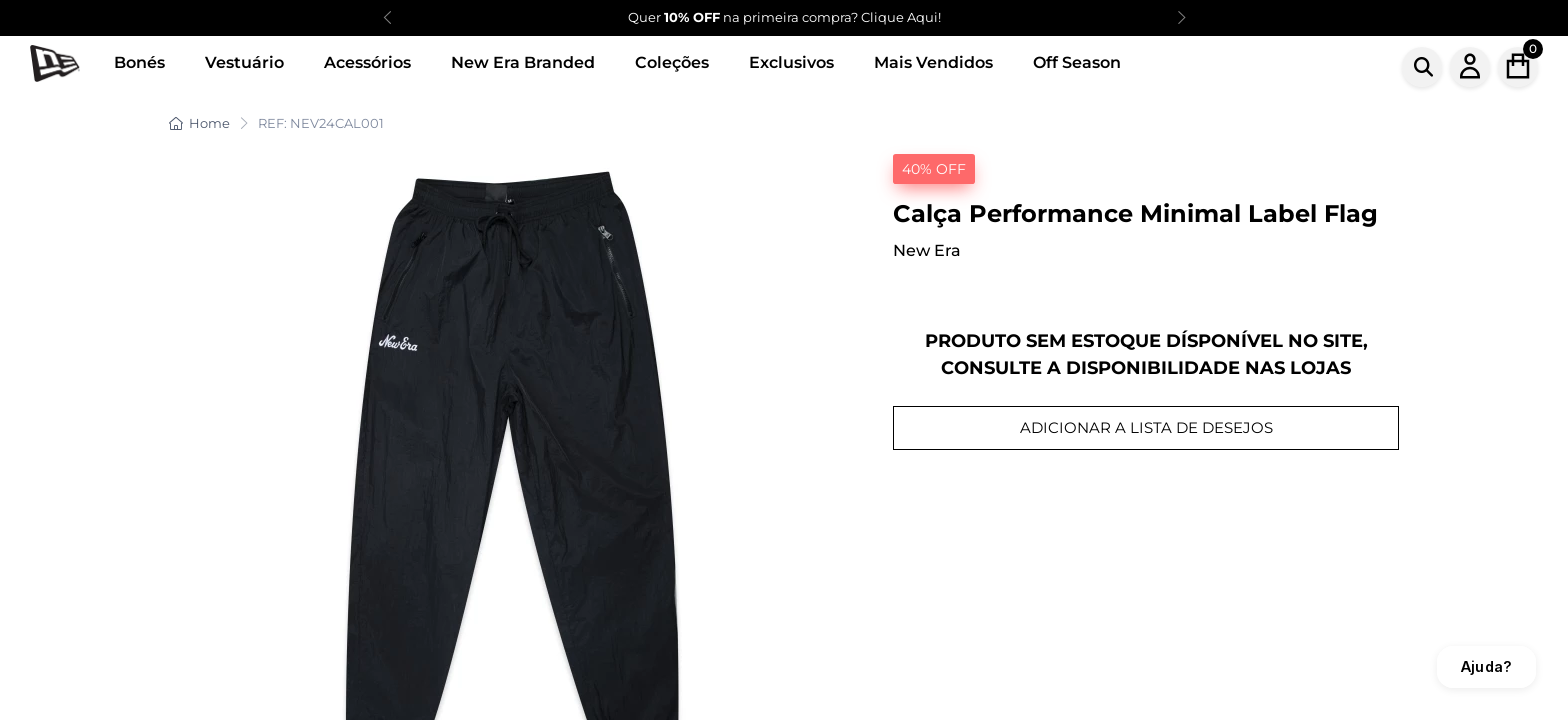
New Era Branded (523, 62)
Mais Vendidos (933, 62)
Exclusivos (791, 62)
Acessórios (367, 62)
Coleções (672, 62)
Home (199, 123)
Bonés (139, 62)
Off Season (1077, 62)
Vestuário (244, 62)
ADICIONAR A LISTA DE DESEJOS (1146, 427)
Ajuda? (1486, 666)
